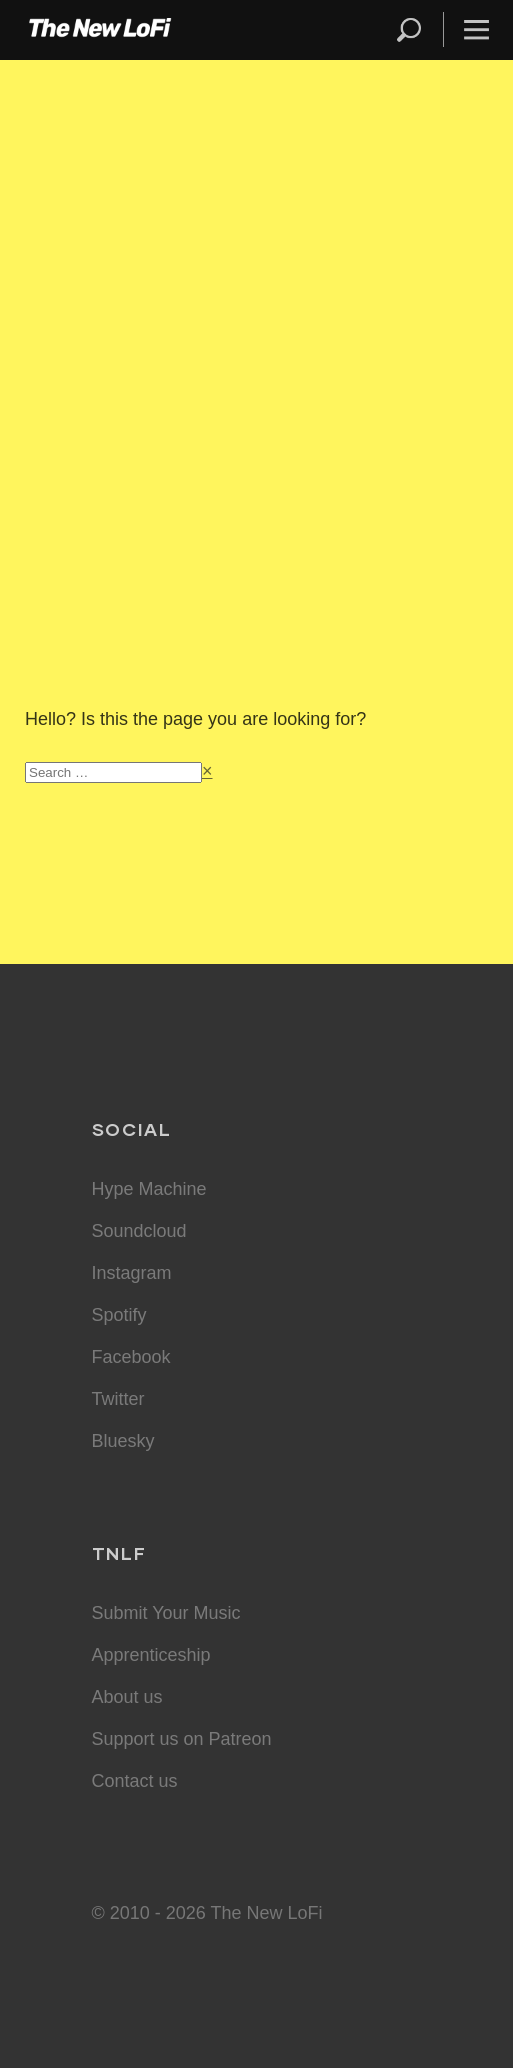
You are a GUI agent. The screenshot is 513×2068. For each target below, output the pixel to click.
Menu (476, 29)
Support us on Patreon (182, 1739)
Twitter (118, 1399)
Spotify (119, 1315)
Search (410, 29)
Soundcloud (139, 1231)
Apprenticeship (151, 1655)
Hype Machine (149, 1189)
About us (127, 1697)
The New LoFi (100, 30)
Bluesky (123, 1441)
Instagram (132, 1273)
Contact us (135, 1781)
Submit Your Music (166, 1613)
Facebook (131, 1357)
